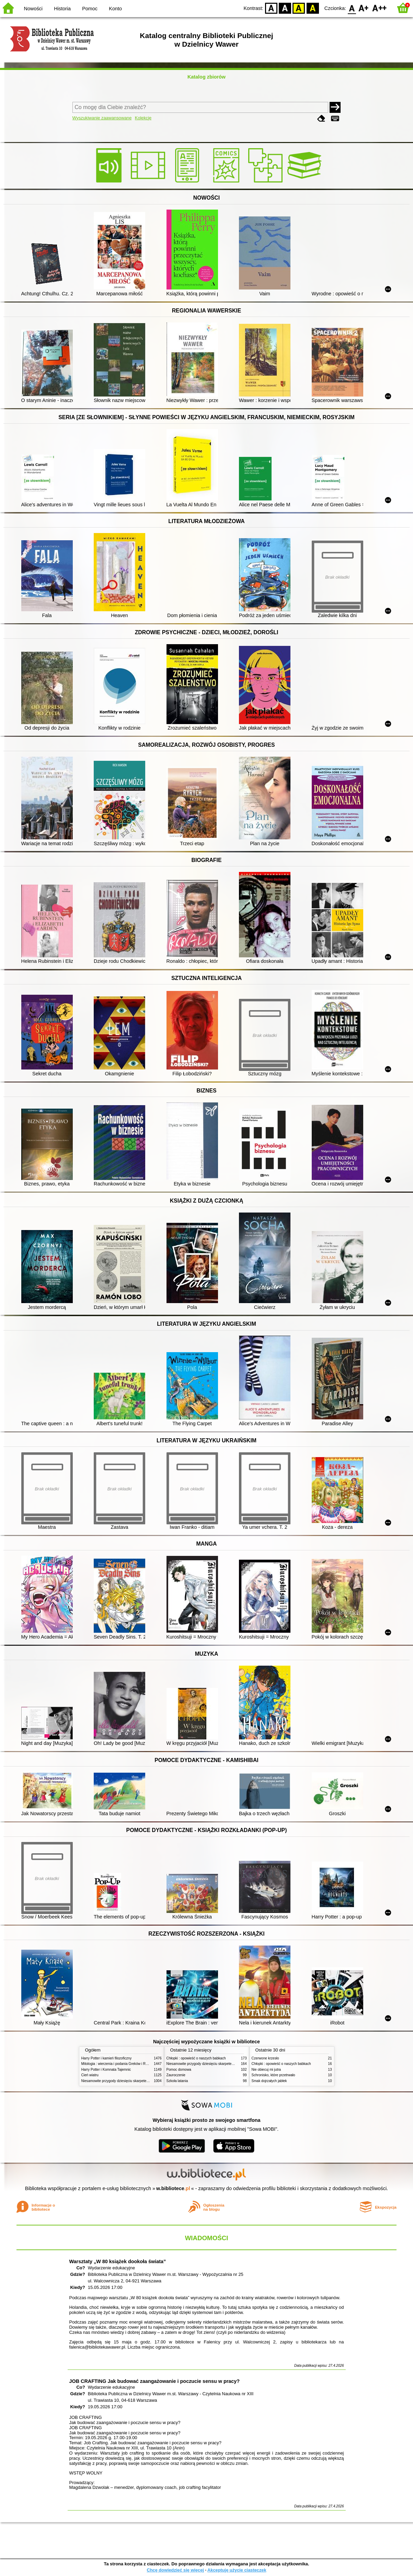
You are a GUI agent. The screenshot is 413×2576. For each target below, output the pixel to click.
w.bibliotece (173, 2188)
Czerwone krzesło (265, 2058)
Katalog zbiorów (206, 77)
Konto (115, 8)
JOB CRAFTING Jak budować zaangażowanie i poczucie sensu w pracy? (154, 2381)
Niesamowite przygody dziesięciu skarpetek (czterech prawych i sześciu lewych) (142, 2081)
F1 (363, 8)
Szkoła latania (177, 2081)
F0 (351, 8)
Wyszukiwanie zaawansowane (102, 117)
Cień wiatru (90, 2075)
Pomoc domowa (179, 2069)
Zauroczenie (176, 2075)
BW (284, 8)
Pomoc (89, 8)
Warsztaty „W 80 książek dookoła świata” (117, 2261)
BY (312, 8)
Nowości (33, 8)
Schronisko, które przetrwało (273, 2075)
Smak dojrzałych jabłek (269, 2081)
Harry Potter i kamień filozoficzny (106, 2058)
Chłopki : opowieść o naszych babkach (196, 2058)
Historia (62, 8)
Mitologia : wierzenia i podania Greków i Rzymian (119, 2064)
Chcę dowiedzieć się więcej (175, 2570)
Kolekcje (143, 117)
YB (298, 8)
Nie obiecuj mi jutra (266, 2069)
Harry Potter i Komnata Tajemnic (106, 2069)
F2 (379, 8)
